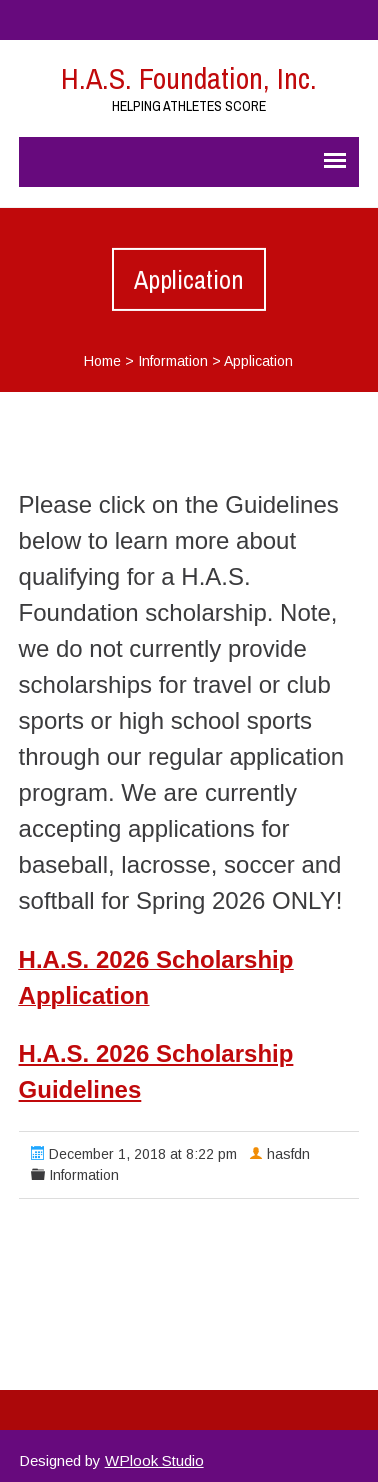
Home (102, 361)
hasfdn (288, 1154)
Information (173, 361)
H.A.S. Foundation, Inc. (189, 78)
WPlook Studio (154, 1460)
